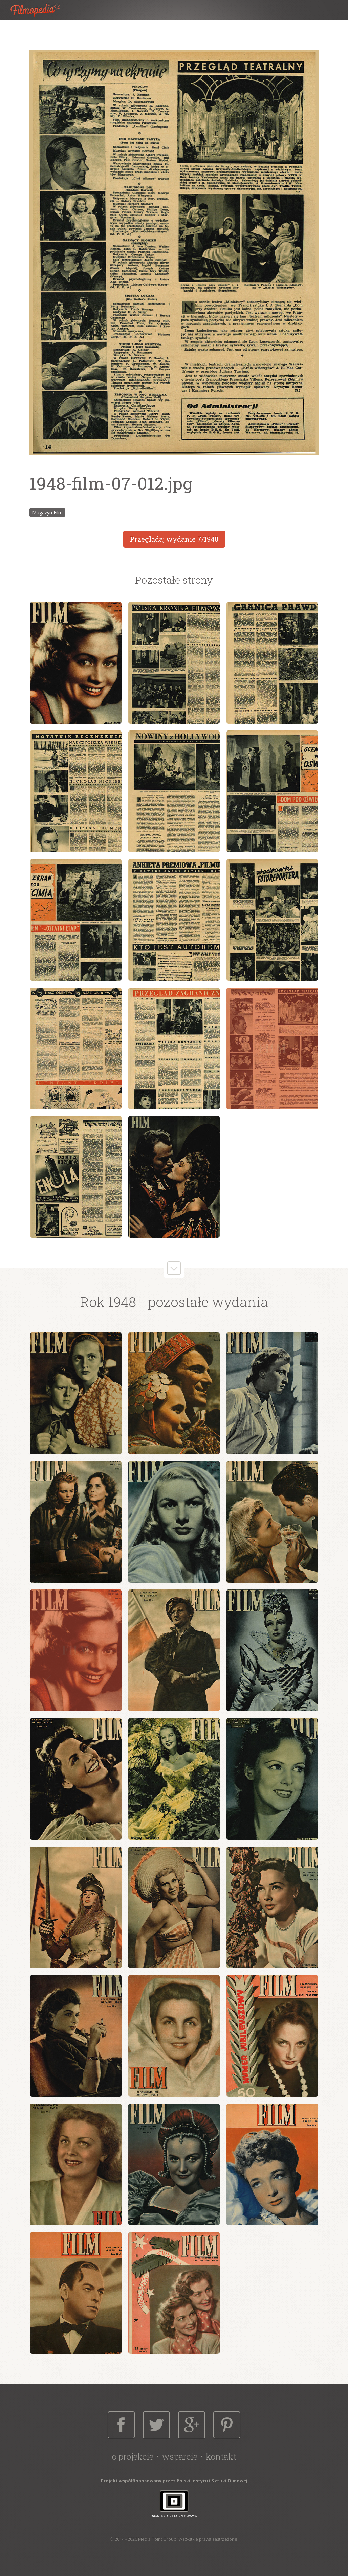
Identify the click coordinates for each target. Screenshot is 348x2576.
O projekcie (132, 2456)
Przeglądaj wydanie (174, 539)
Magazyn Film (47, 512)
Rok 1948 (108, 1302)
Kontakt (221, 2456)
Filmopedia (40, 10)
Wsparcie (179, 2456)
